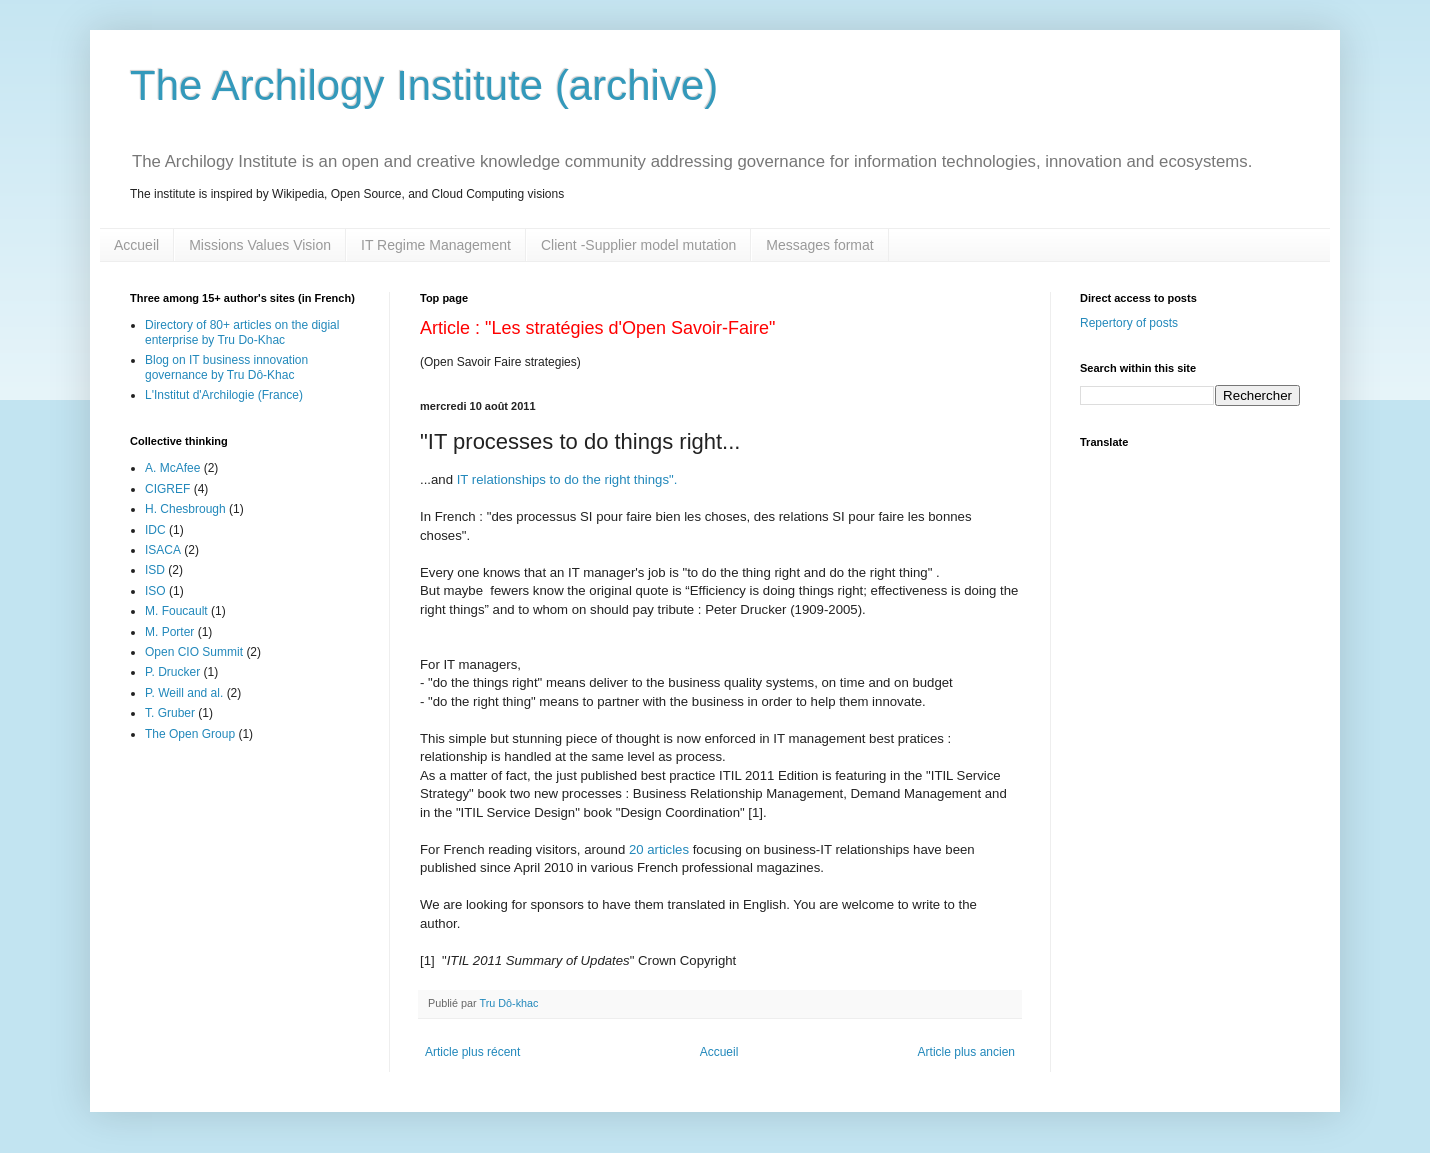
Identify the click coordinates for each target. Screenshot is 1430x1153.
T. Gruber (170, 713)
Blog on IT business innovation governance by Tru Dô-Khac (226, 367)
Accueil (136, 245)
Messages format (819, 245)
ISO (155, 591)
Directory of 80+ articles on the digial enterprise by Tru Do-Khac (242, 332)
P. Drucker (172, 672)
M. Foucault (176, 611)
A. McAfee (172, 468)
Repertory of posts (1129, 323)
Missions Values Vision (260, 245)
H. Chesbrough (185, 509)
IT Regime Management (436, 245)
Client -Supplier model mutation (638, 245)
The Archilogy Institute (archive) (424, 85)
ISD (155, 570)
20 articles (659, 849)
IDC (155, 530)
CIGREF (167, 489)
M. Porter (169, 632)
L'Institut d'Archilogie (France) (224, 395)
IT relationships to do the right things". (567, 479)
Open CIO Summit (194, 652)
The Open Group (190, 734)
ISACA (163, 550)
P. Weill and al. (184, 693)
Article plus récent (472, 1052)
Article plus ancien (966, 1052)
